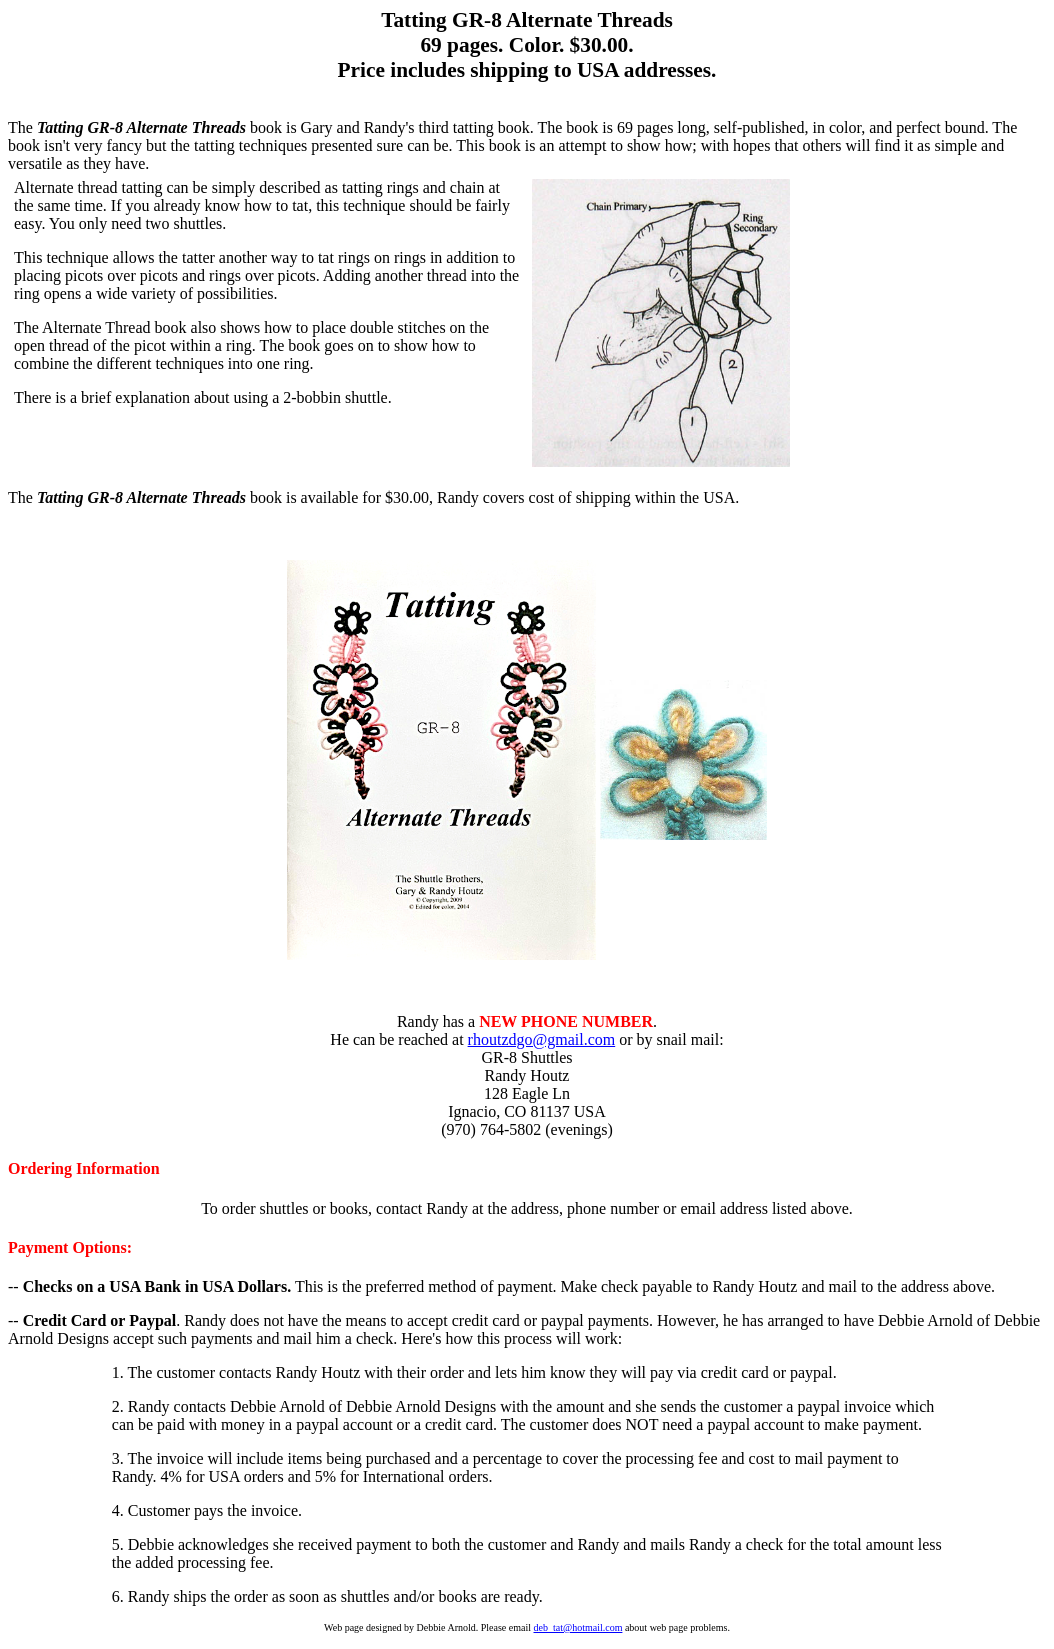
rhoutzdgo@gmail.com (542, 1039)
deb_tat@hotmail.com (578, 1627)
